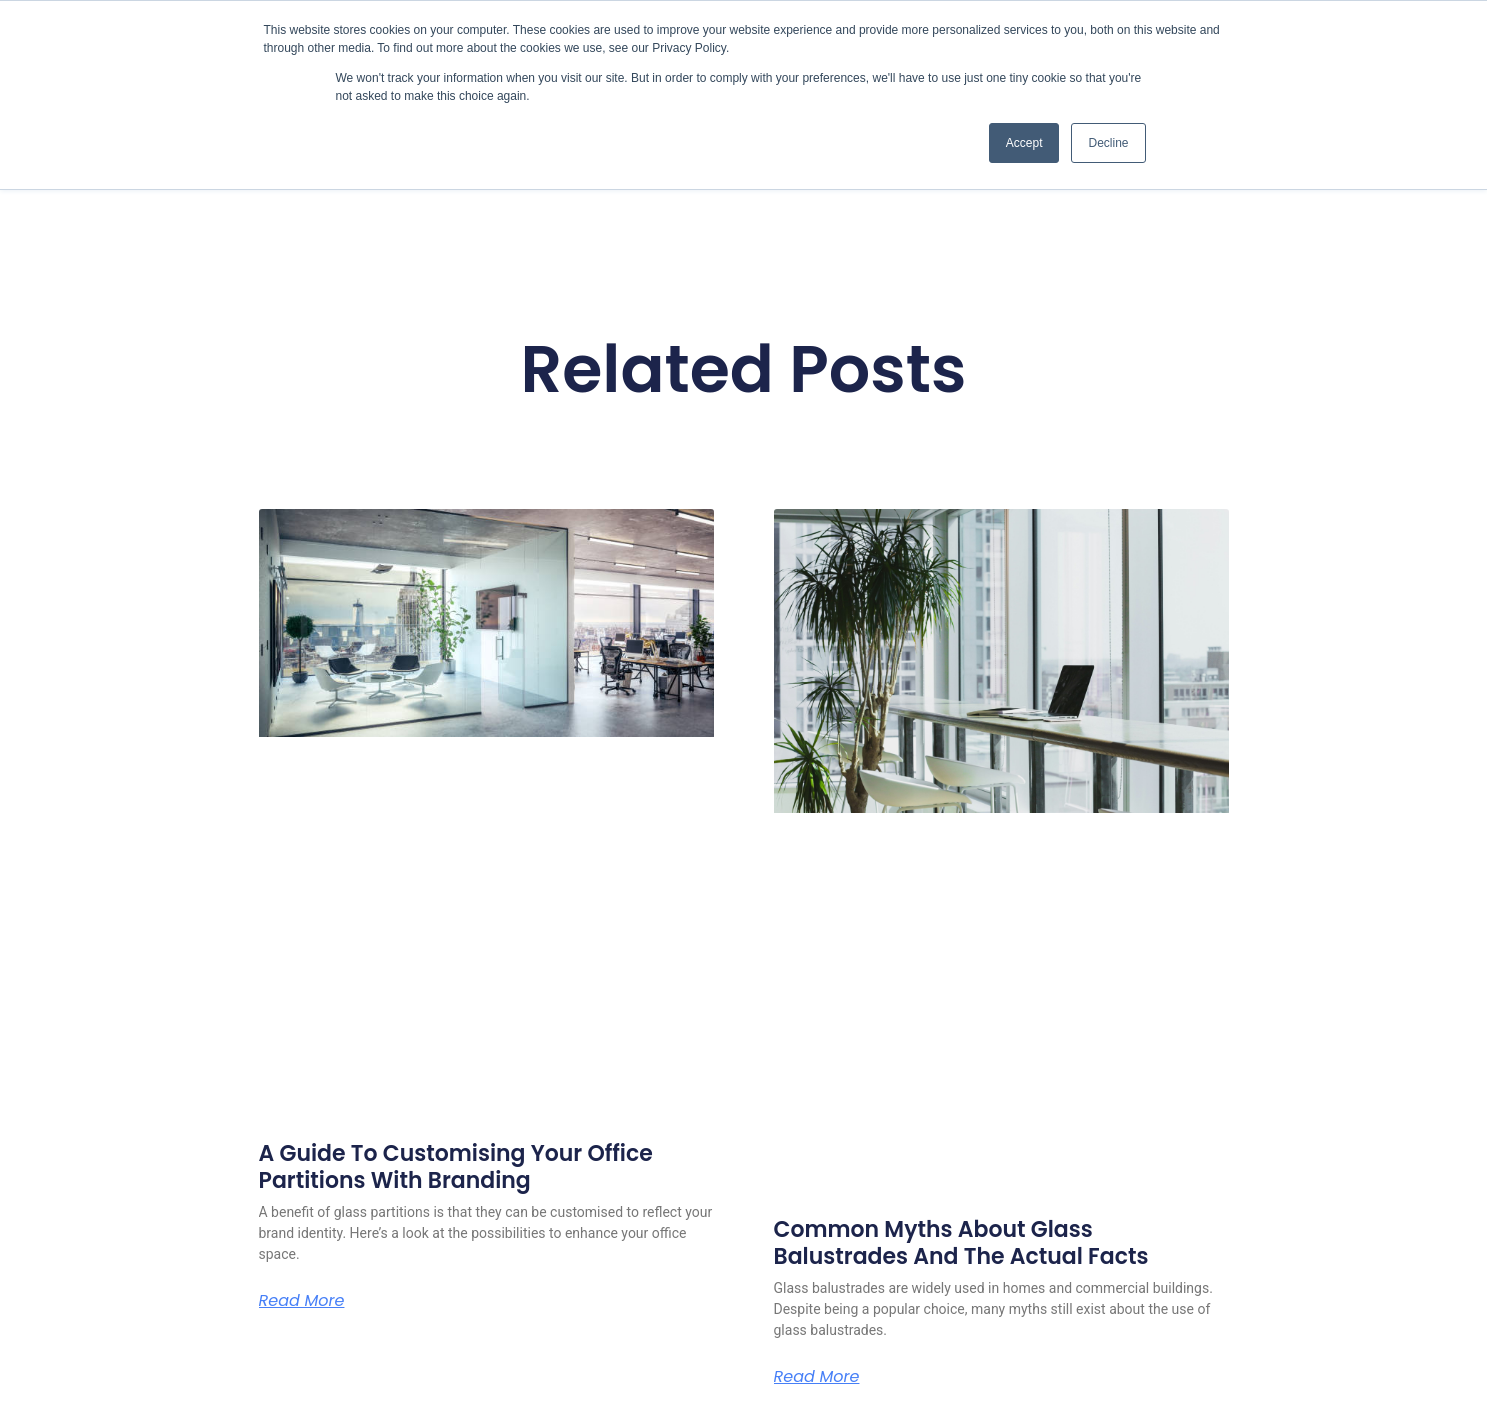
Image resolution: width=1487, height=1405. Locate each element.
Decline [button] (1108, 143)
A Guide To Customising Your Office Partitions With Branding (456, 1166)
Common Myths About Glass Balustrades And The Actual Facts (961, 1242)
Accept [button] (1024, 143)
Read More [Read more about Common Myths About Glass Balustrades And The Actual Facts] (817, 1377)
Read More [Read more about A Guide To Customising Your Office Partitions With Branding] (302, 1301)
